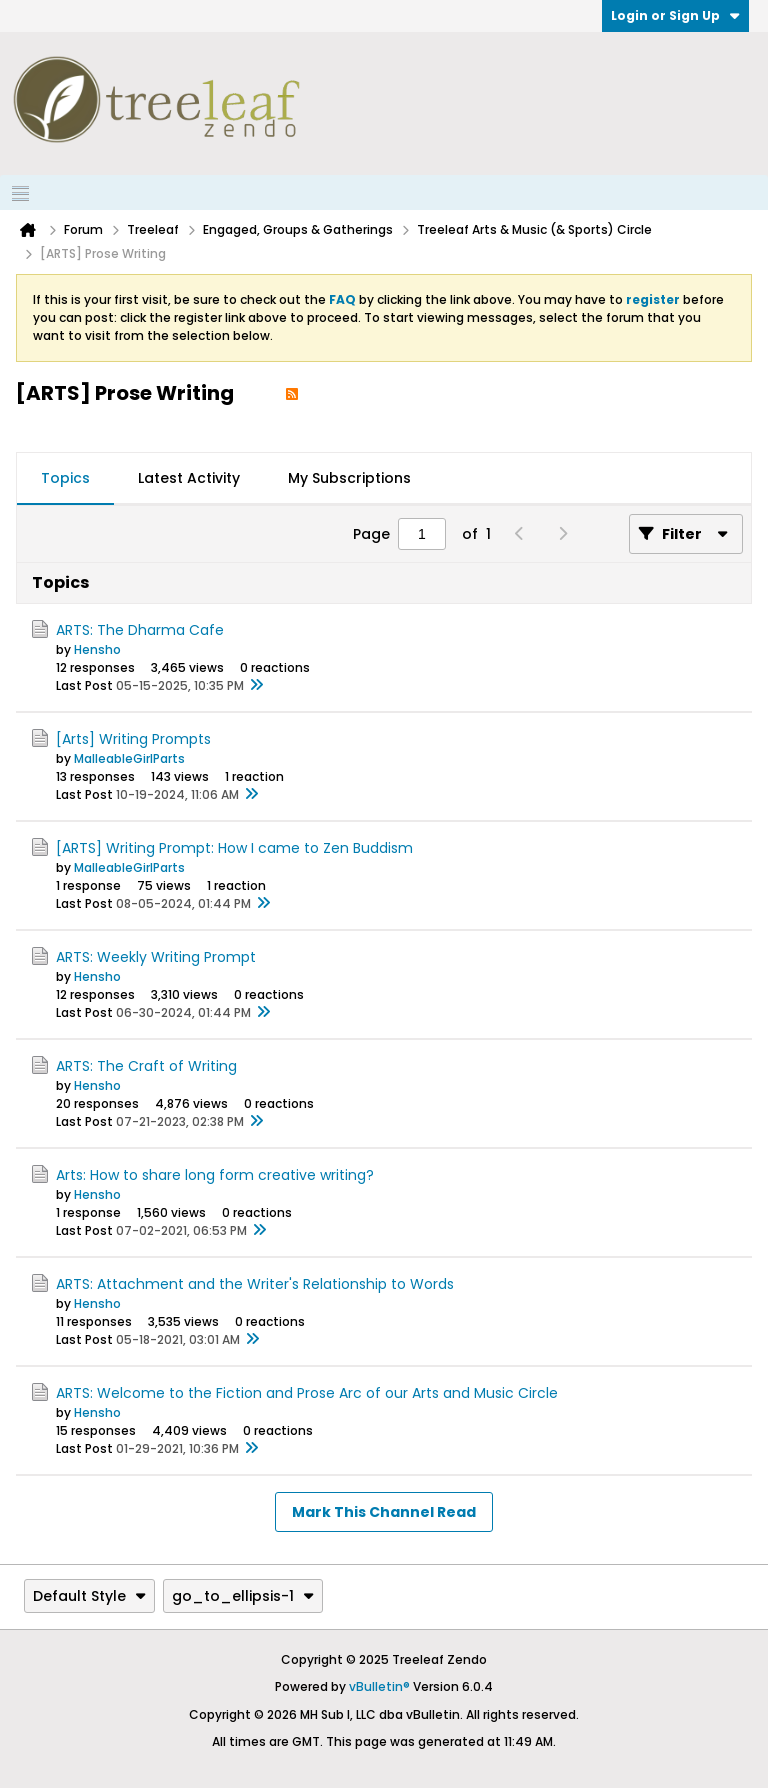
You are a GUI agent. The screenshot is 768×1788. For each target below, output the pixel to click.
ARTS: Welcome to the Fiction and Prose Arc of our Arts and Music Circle (307, 1393)
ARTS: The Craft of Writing (146, 1066)
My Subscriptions (349, 478)
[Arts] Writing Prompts (133, 739)
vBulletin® (379, 1686)
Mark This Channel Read (384, 1512)
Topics (65, 478)
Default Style (89, 1596)
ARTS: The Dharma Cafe (140, 630)
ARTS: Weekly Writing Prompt (156, 957)
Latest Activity (189, 478)
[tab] (65, 479)
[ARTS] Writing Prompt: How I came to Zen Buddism (234, 848)
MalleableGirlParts (129, 758)
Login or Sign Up (675, 15)
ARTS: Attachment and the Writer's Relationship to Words (255, 1284)
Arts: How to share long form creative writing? (215, 1175)
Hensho (97, 649)
